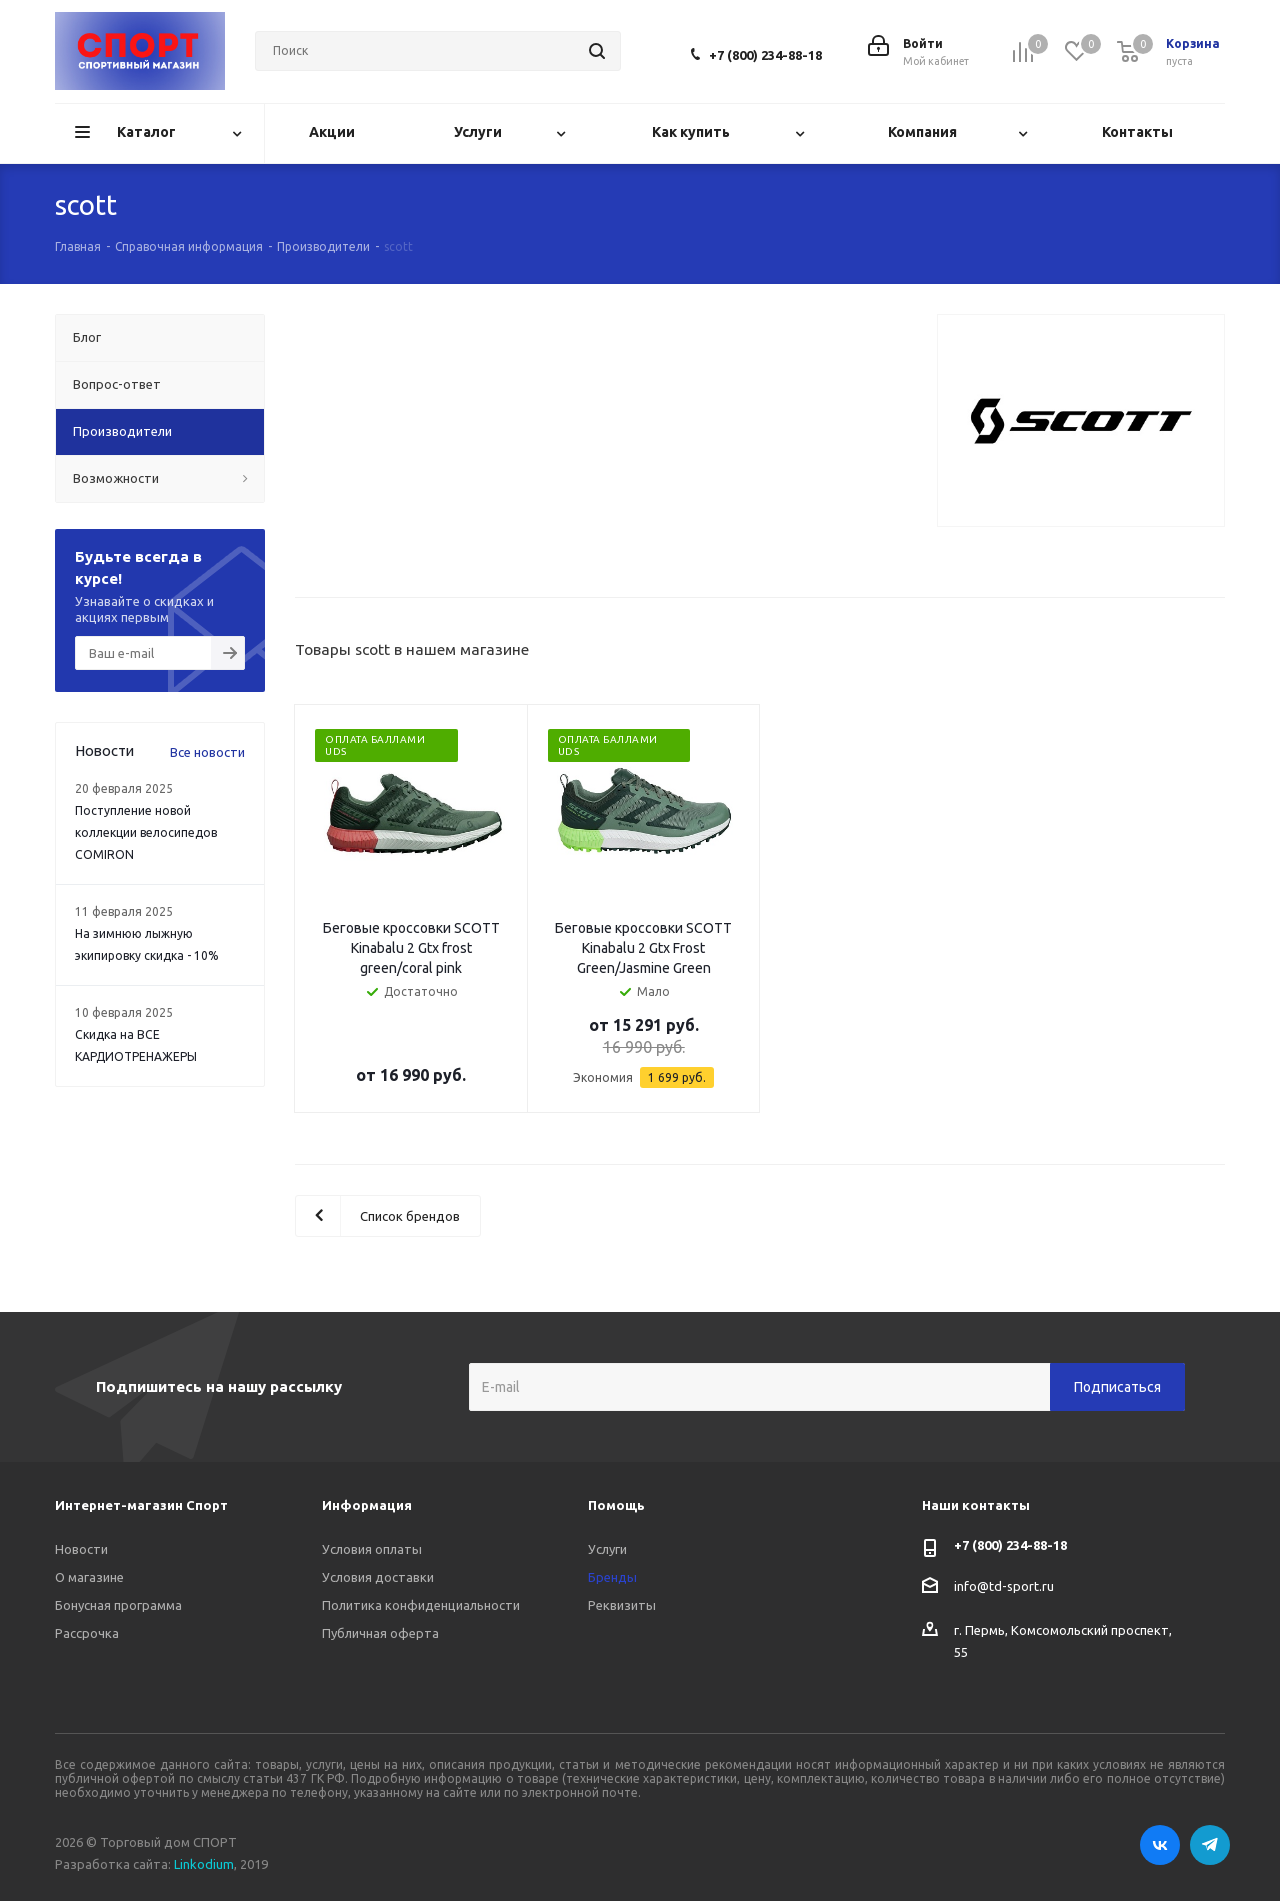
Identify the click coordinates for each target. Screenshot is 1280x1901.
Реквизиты (622, 1605)
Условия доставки (378, 1577)
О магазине (89, 1577)
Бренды (612, 1577)
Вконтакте (1160, 1845)
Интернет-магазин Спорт (141, 1505)
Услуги (607, 1549)
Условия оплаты (372, 1549)
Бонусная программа (118, 1605)
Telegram (1210, 1845)
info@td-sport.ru (1004, 1586)
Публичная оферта (380, 1633)
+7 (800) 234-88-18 (765, 55)
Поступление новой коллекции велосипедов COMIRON (146, 832)
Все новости (207, 752)
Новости (81, 1549)
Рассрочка (87, 1633)
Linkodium (204, 1864)
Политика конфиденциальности (421, 1605)
